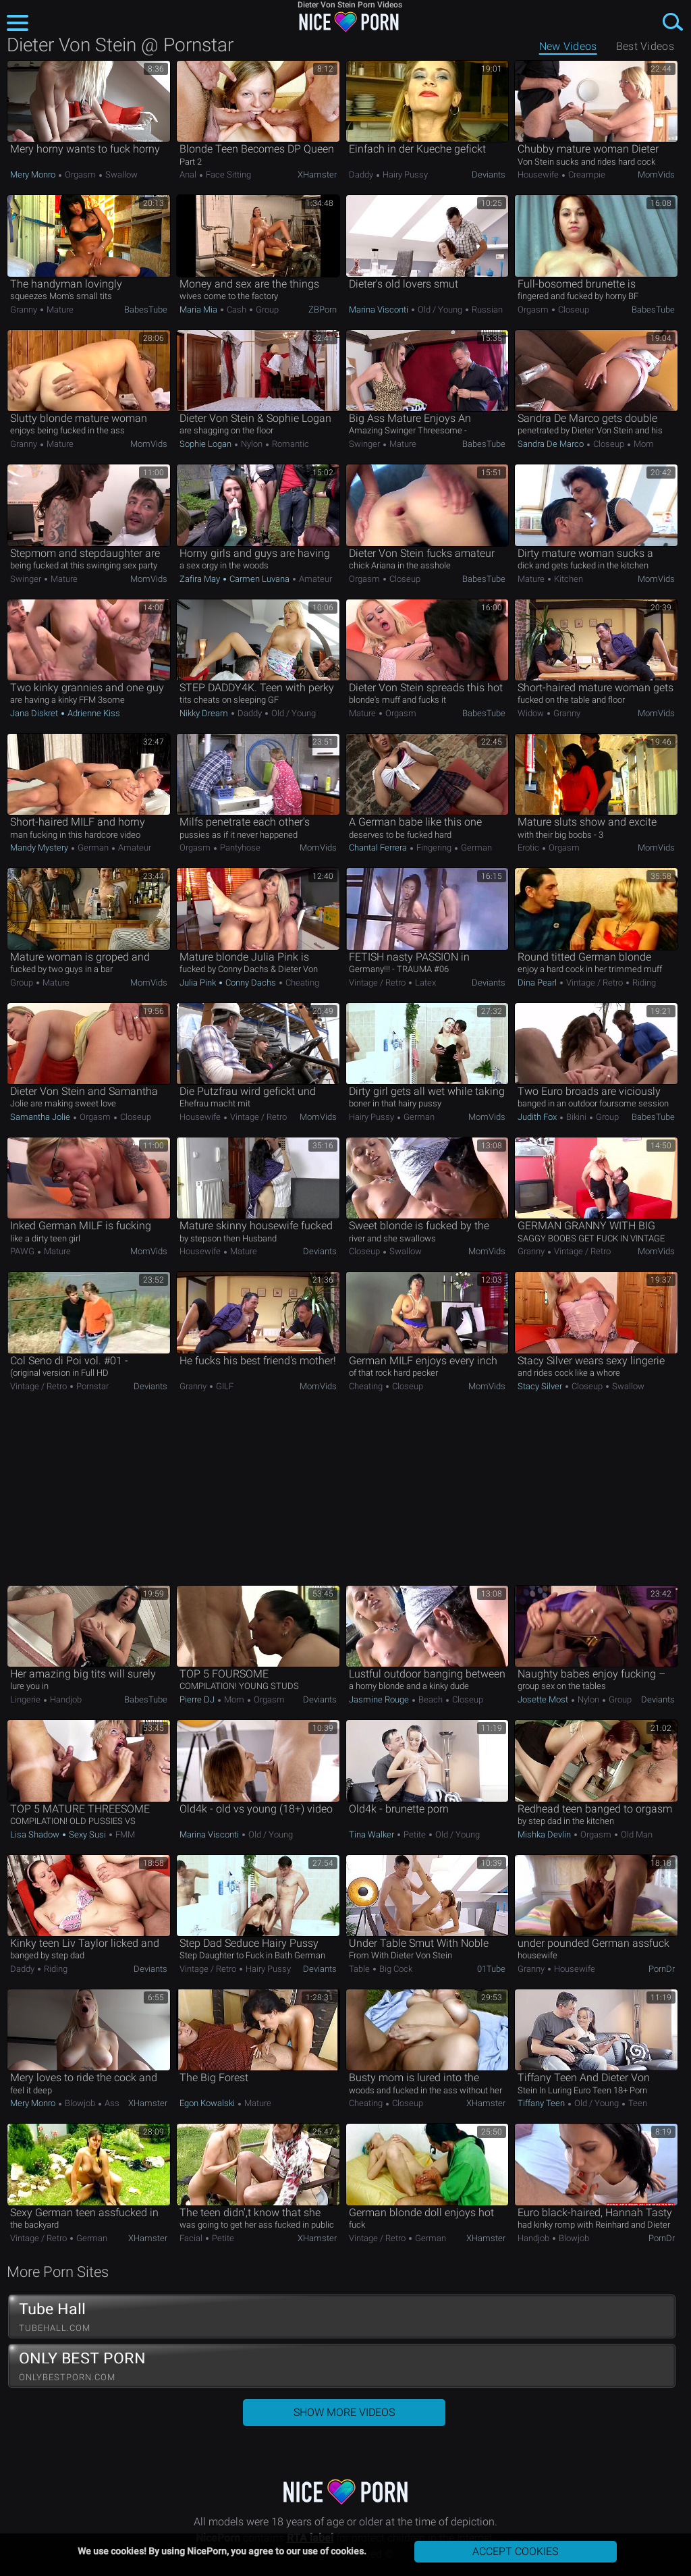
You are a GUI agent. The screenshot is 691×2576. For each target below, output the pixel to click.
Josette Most (544, 1699)
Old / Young (440, 309)
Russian (486, 309)
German (93, 847)
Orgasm (80, 174)
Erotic (529, 847)
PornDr (661, 1969)
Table (360, 1969)
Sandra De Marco (552, 444)
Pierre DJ (198, 1699)
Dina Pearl (538, 982)
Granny (24, 309)
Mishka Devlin (545, 1834)
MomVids (656, 174)
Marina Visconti (379, 309)
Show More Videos (344, 2412)
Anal (188, 174)
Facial (191, 2238)
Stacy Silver (541, 1386)
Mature (59, 309)
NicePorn (345, 22)
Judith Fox (538, 1117)
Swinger (365, 444)
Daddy (362, 174)
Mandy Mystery (40, 847)
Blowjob (80, 2103)
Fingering (433, 847)
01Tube (491, 1969)
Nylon (252, 444)
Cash (236, 309)
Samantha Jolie (41, 1117)
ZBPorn (322, 309)
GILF (223, 1386)
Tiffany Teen (542, 2103)
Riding (643, 982)
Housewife (539, 174)
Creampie (585, 174)
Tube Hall (342, 2317)
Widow (532, 713)
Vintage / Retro (378, 982)
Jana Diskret (35, 713)
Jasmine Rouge (380, 1699)
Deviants (488, 174)
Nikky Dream (204, 713)
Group (266, 309)
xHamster (317, 174)
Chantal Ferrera (379, 847)
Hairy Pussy (404, 174)
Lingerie (26, 1699)
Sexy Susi (87, 1834)
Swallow (120, 174)
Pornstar (91, 1386)
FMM (124, 1834)
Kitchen (567, 579)
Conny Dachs (250, 982)
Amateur (314, 579)
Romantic (289, 444)
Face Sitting (227, 174)
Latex (424, 982)
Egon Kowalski (208, 2103)
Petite (415, 1834)
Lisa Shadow (35, 1834)
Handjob (65, 1699)
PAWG (23, 1251)
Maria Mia (199, 309)
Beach (430, 1699)
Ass (111, 2103)
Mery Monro (33, 174)
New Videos (568, 46)
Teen (636, 2103)
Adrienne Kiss (92, 713)
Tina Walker (372, 1834)
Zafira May (200, 579)
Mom (643, 444)
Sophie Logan (206, 444)
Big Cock (394, 1969)
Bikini (576, 1117)
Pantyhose (239, 847)
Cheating (301, 982)
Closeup (572, 309)
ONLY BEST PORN (342, 2366)
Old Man (636, 1834)
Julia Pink (198, 982)
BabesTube (145, 309)
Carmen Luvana (259, 579)
